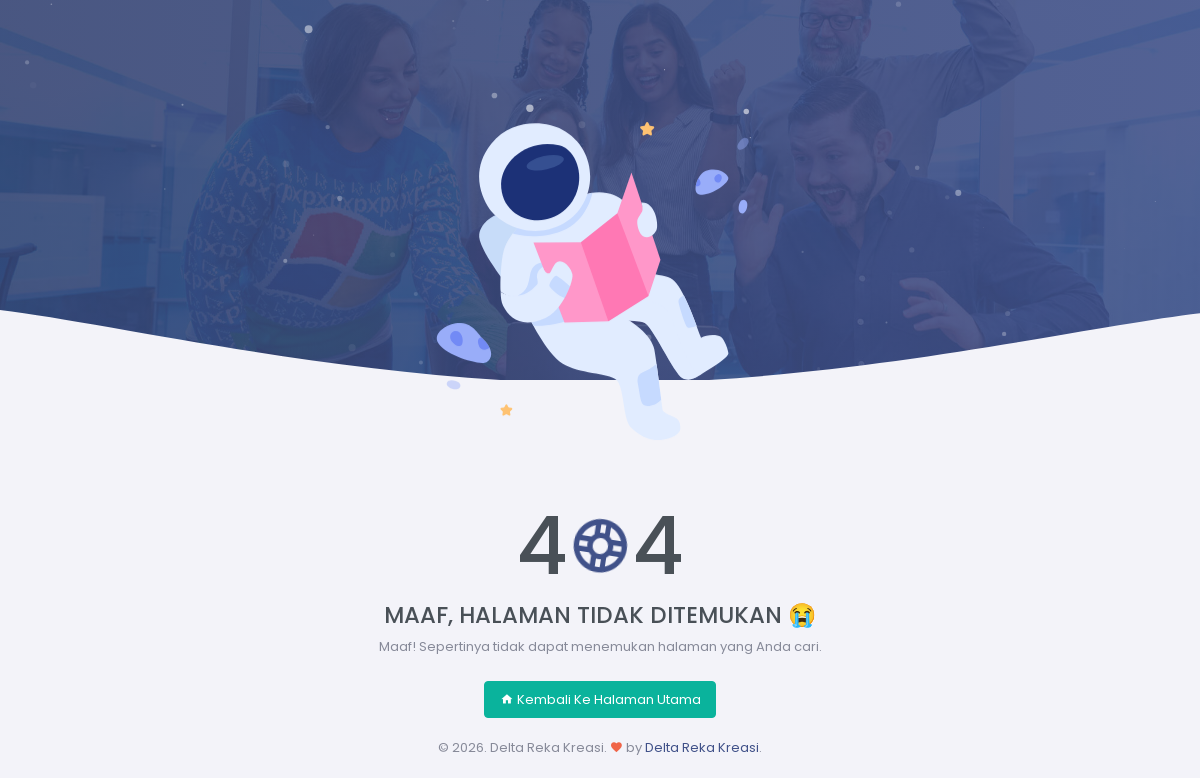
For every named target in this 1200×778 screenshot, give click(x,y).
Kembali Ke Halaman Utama (600, 699)
